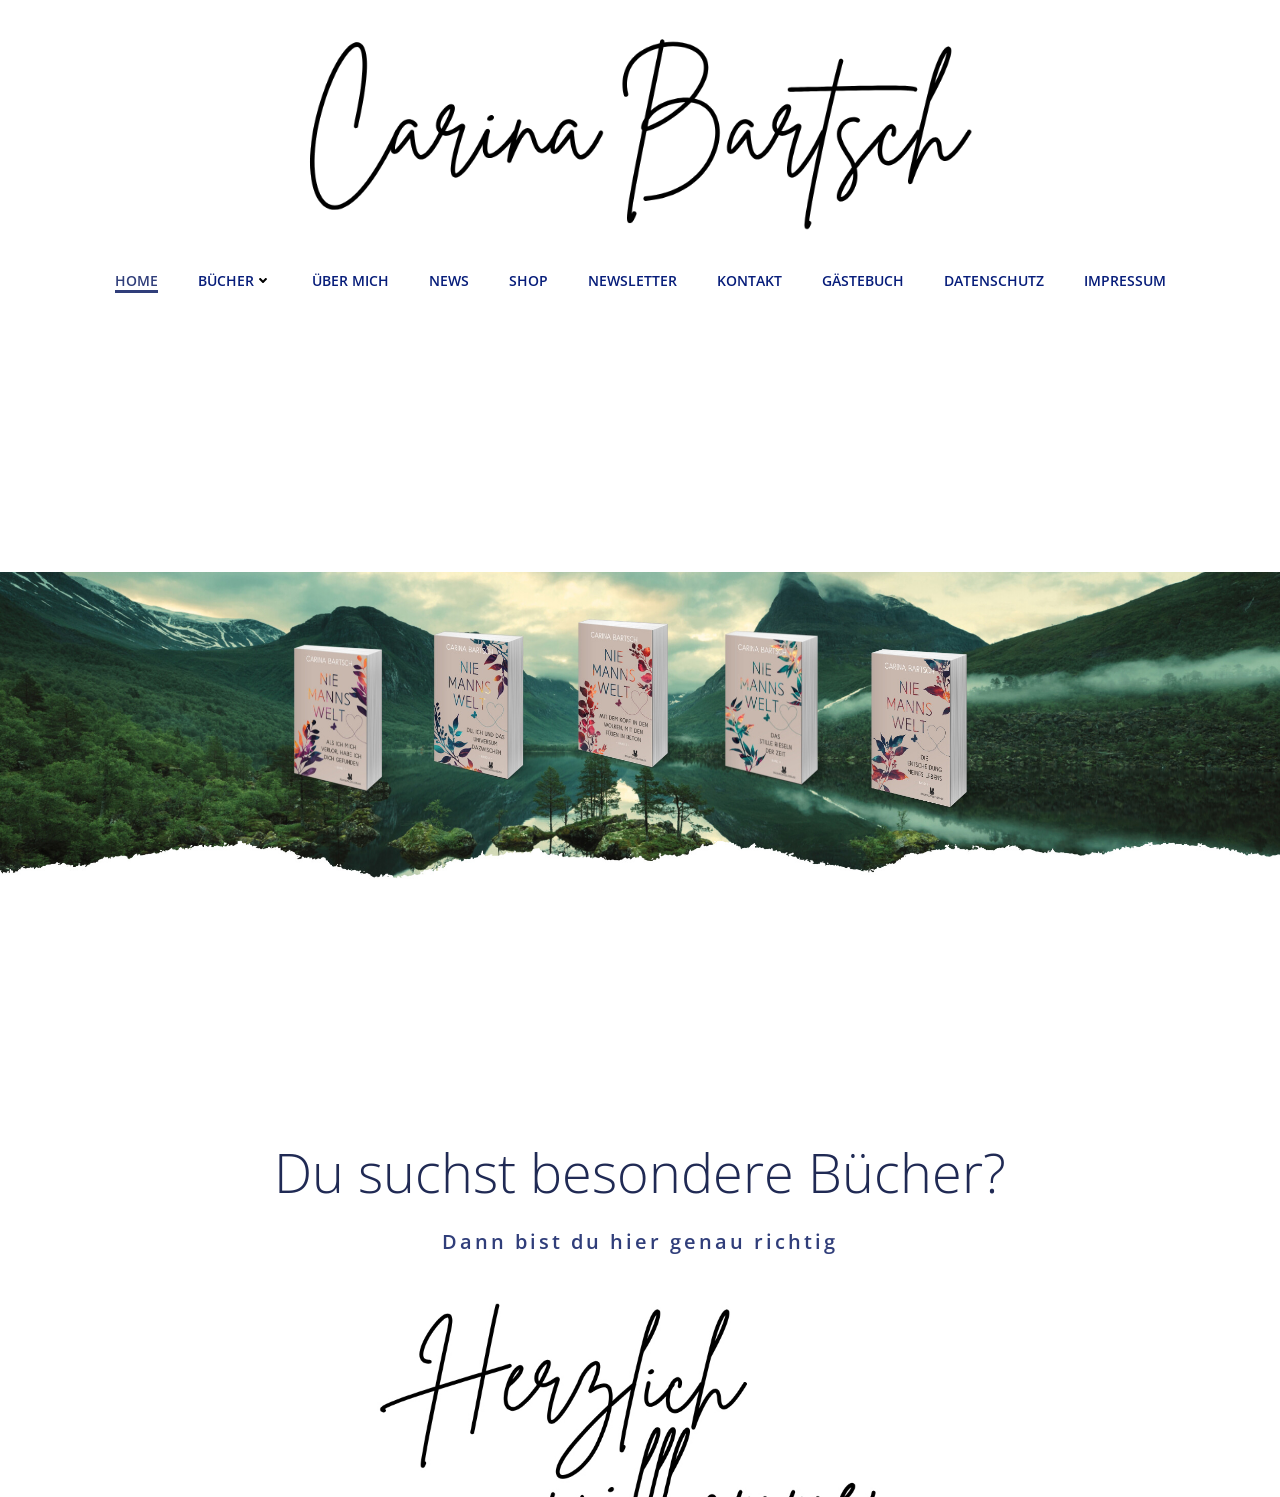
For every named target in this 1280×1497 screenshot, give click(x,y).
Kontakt (749, 280)
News (449, 280)
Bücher (235, 280)
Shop (528, 280)
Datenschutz (994, 280)
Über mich (350, 280)
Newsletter (632, 280)
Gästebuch (863, 280)
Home (136, 280)
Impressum (1125, 280)
